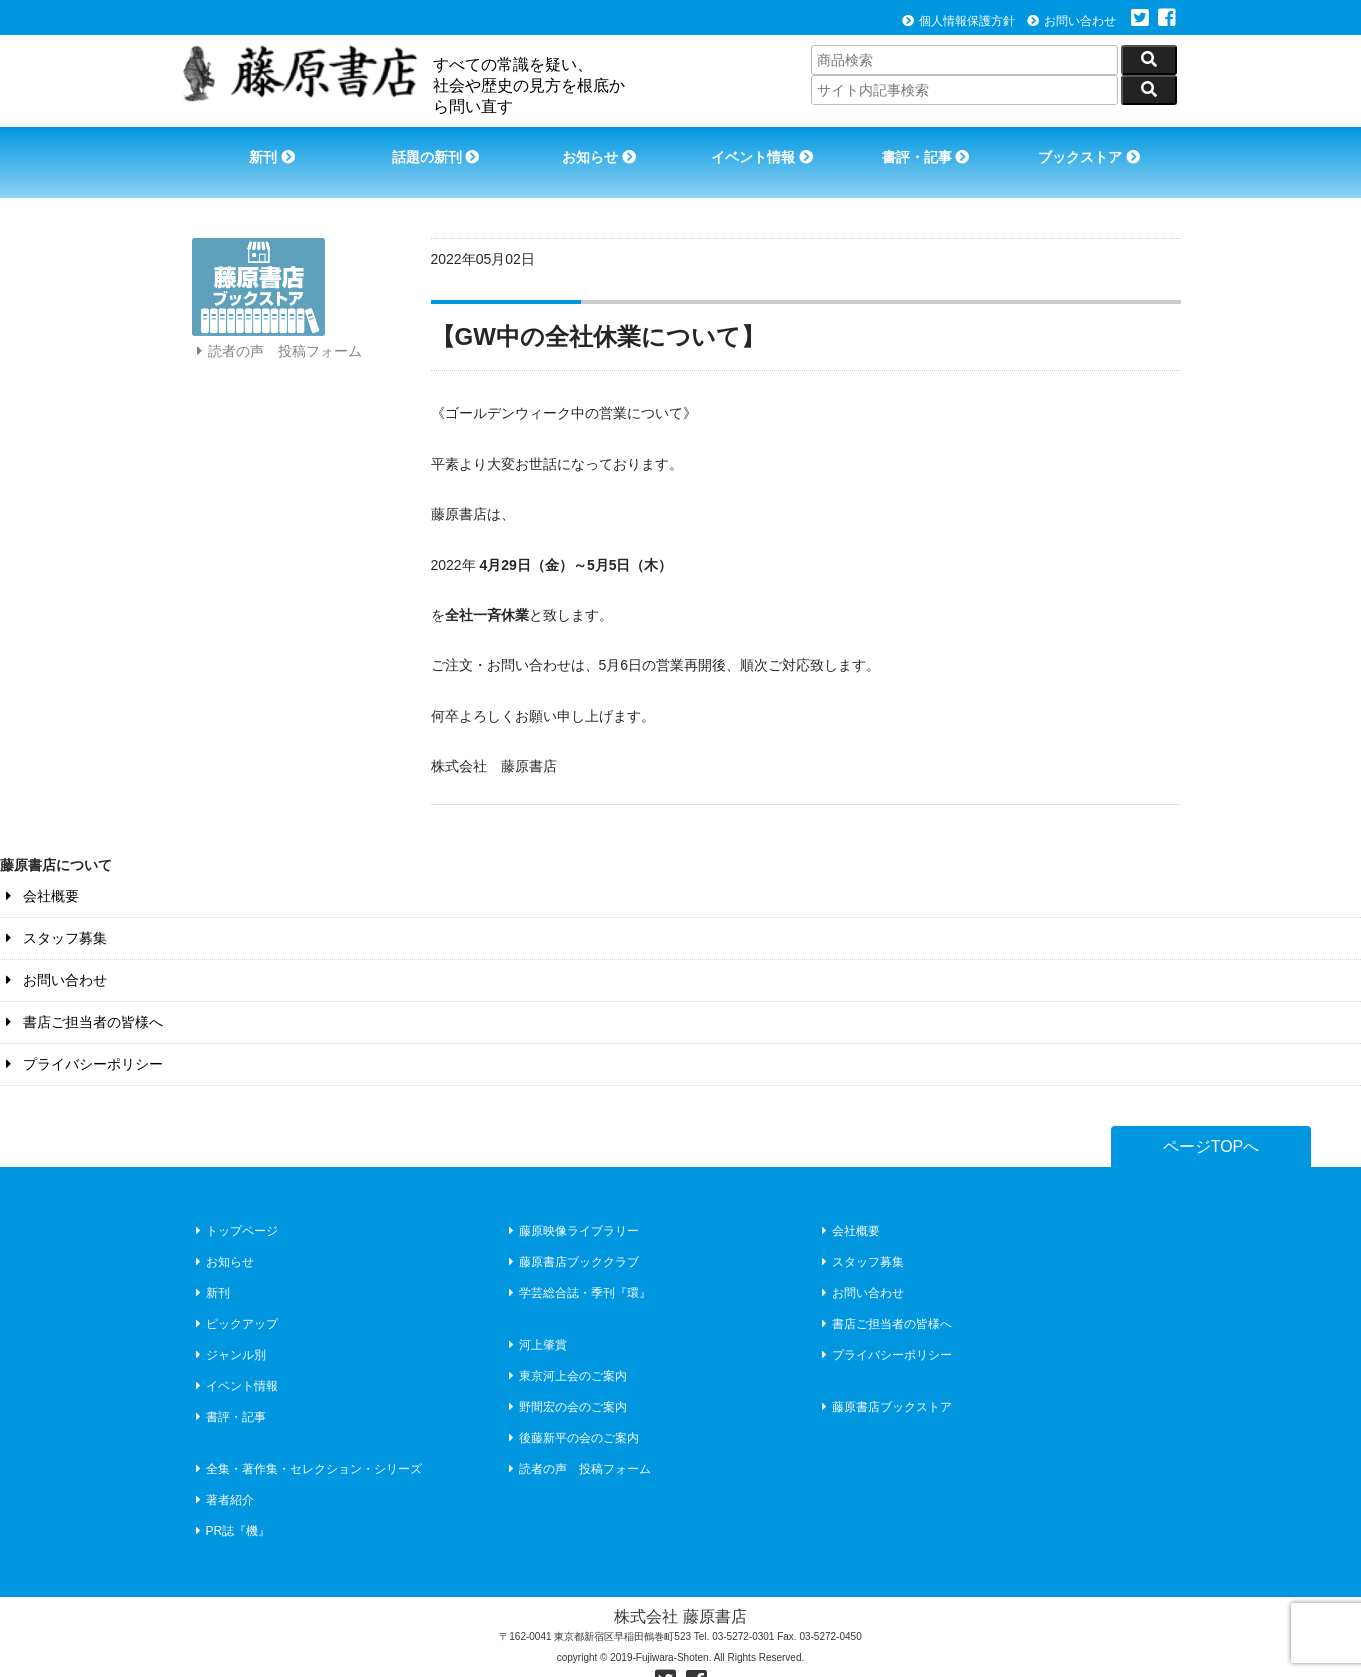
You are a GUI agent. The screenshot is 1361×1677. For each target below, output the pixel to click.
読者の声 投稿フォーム (277, 358)
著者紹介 (222, 1471)
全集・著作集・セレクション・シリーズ (306, 1440)
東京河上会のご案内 (565, 1347)
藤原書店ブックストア (884, 1378)
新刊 (264, 148)
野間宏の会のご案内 (565, 1378)
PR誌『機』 (231, 1502)
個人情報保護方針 (958, 21)
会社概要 (39, 867)
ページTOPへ (1211, 1117)
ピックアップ (234, 1295)
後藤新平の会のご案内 (571, 1409)
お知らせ (597, 148)
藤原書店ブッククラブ (571, 1233)
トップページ (234, 1202)
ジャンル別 (228, 1326)
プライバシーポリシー (81, 1035)
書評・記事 (930, 148)
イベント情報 (763, 148)
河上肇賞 (535, 1316)
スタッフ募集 (53, 909)
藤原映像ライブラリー (571, 1202)
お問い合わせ (1071, 21)
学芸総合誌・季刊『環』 (577, 1264)
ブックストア (1097, 148)
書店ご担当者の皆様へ (81, 993)
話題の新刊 (430, 148)
